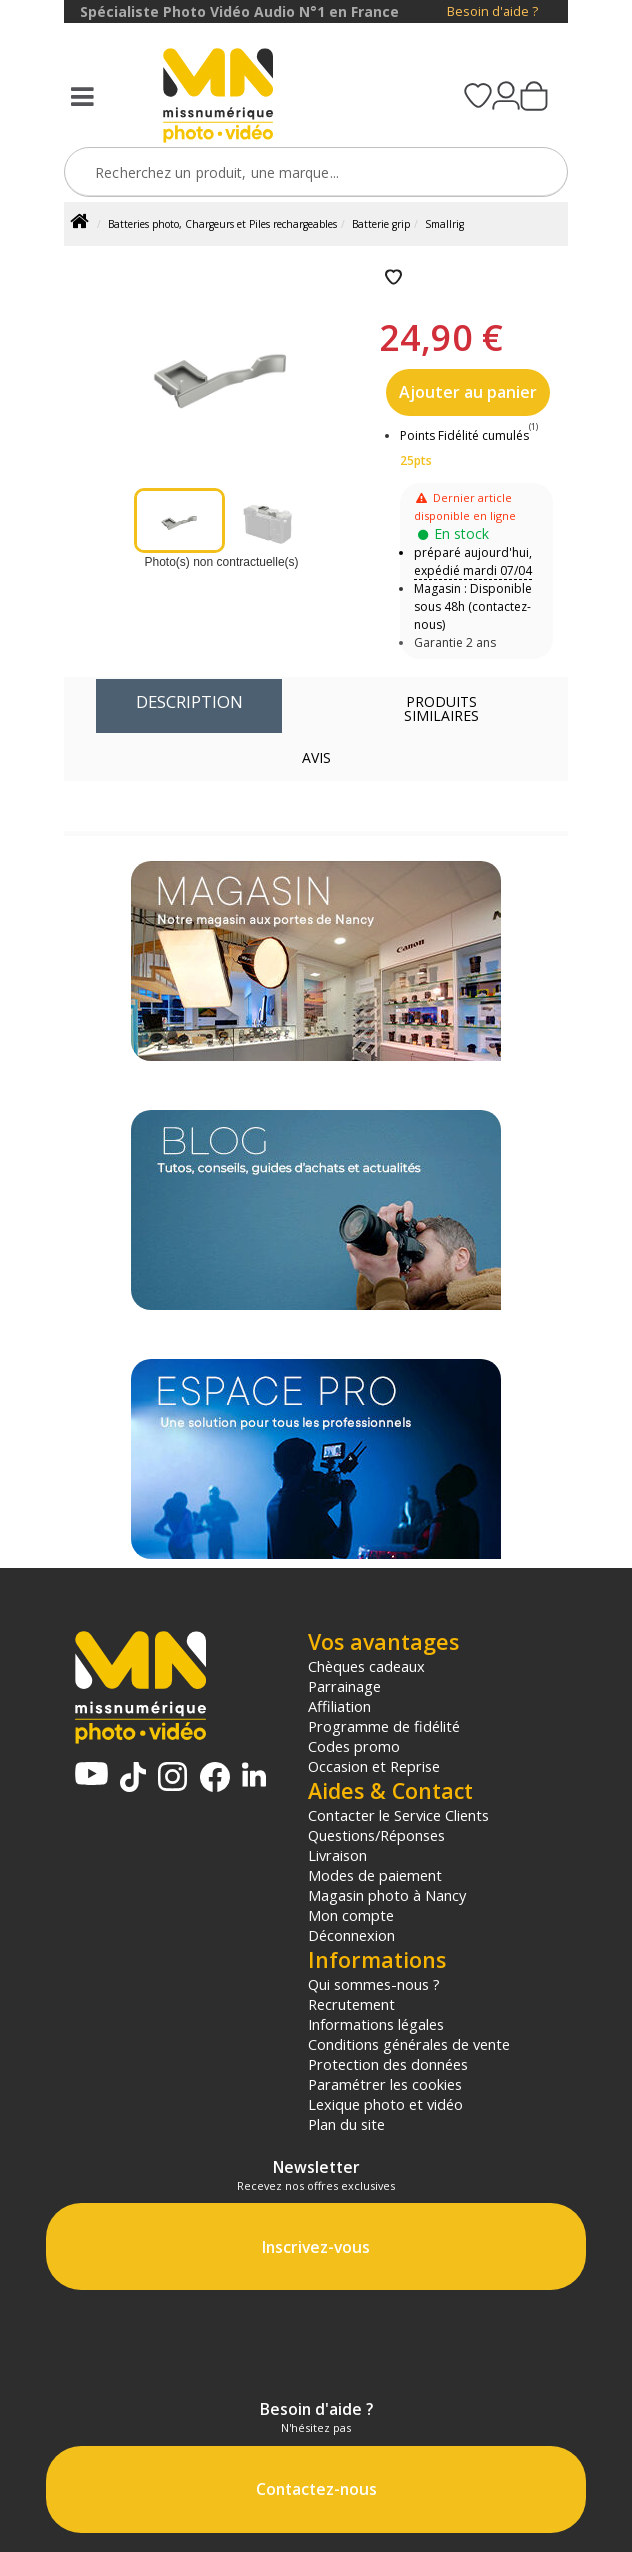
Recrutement (351, 2004)
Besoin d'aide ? (492, 11)
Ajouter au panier (468, 392)
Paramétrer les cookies (385, 2084)
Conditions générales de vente (409, 2044)
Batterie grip (381, 224)
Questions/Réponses (376, 1835)
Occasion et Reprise (374, 1766)
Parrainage (344, 1686)
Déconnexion (351, 1935)
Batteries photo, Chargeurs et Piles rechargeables (222, 224)
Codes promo (354, 1746)
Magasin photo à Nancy (387, 1895)
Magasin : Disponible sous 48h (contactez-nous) (473, 606)
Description (189, 701)
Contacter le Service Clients (398, 1815)
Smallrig (444, 224)
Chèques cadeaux (366, 1666)
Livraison (337, 1855)
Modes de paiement (375, 1875)
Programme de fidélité (384, 1726)
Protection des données (388, 2064)
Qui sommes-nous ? (374, 1984)
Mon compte (351, 1915)
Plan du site (346, 2124)
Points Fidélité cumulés (464, 435)
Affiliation (339, 1706)
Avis (316, 757)
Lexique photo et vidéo (385, 2104)
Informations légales (376, 2024)
